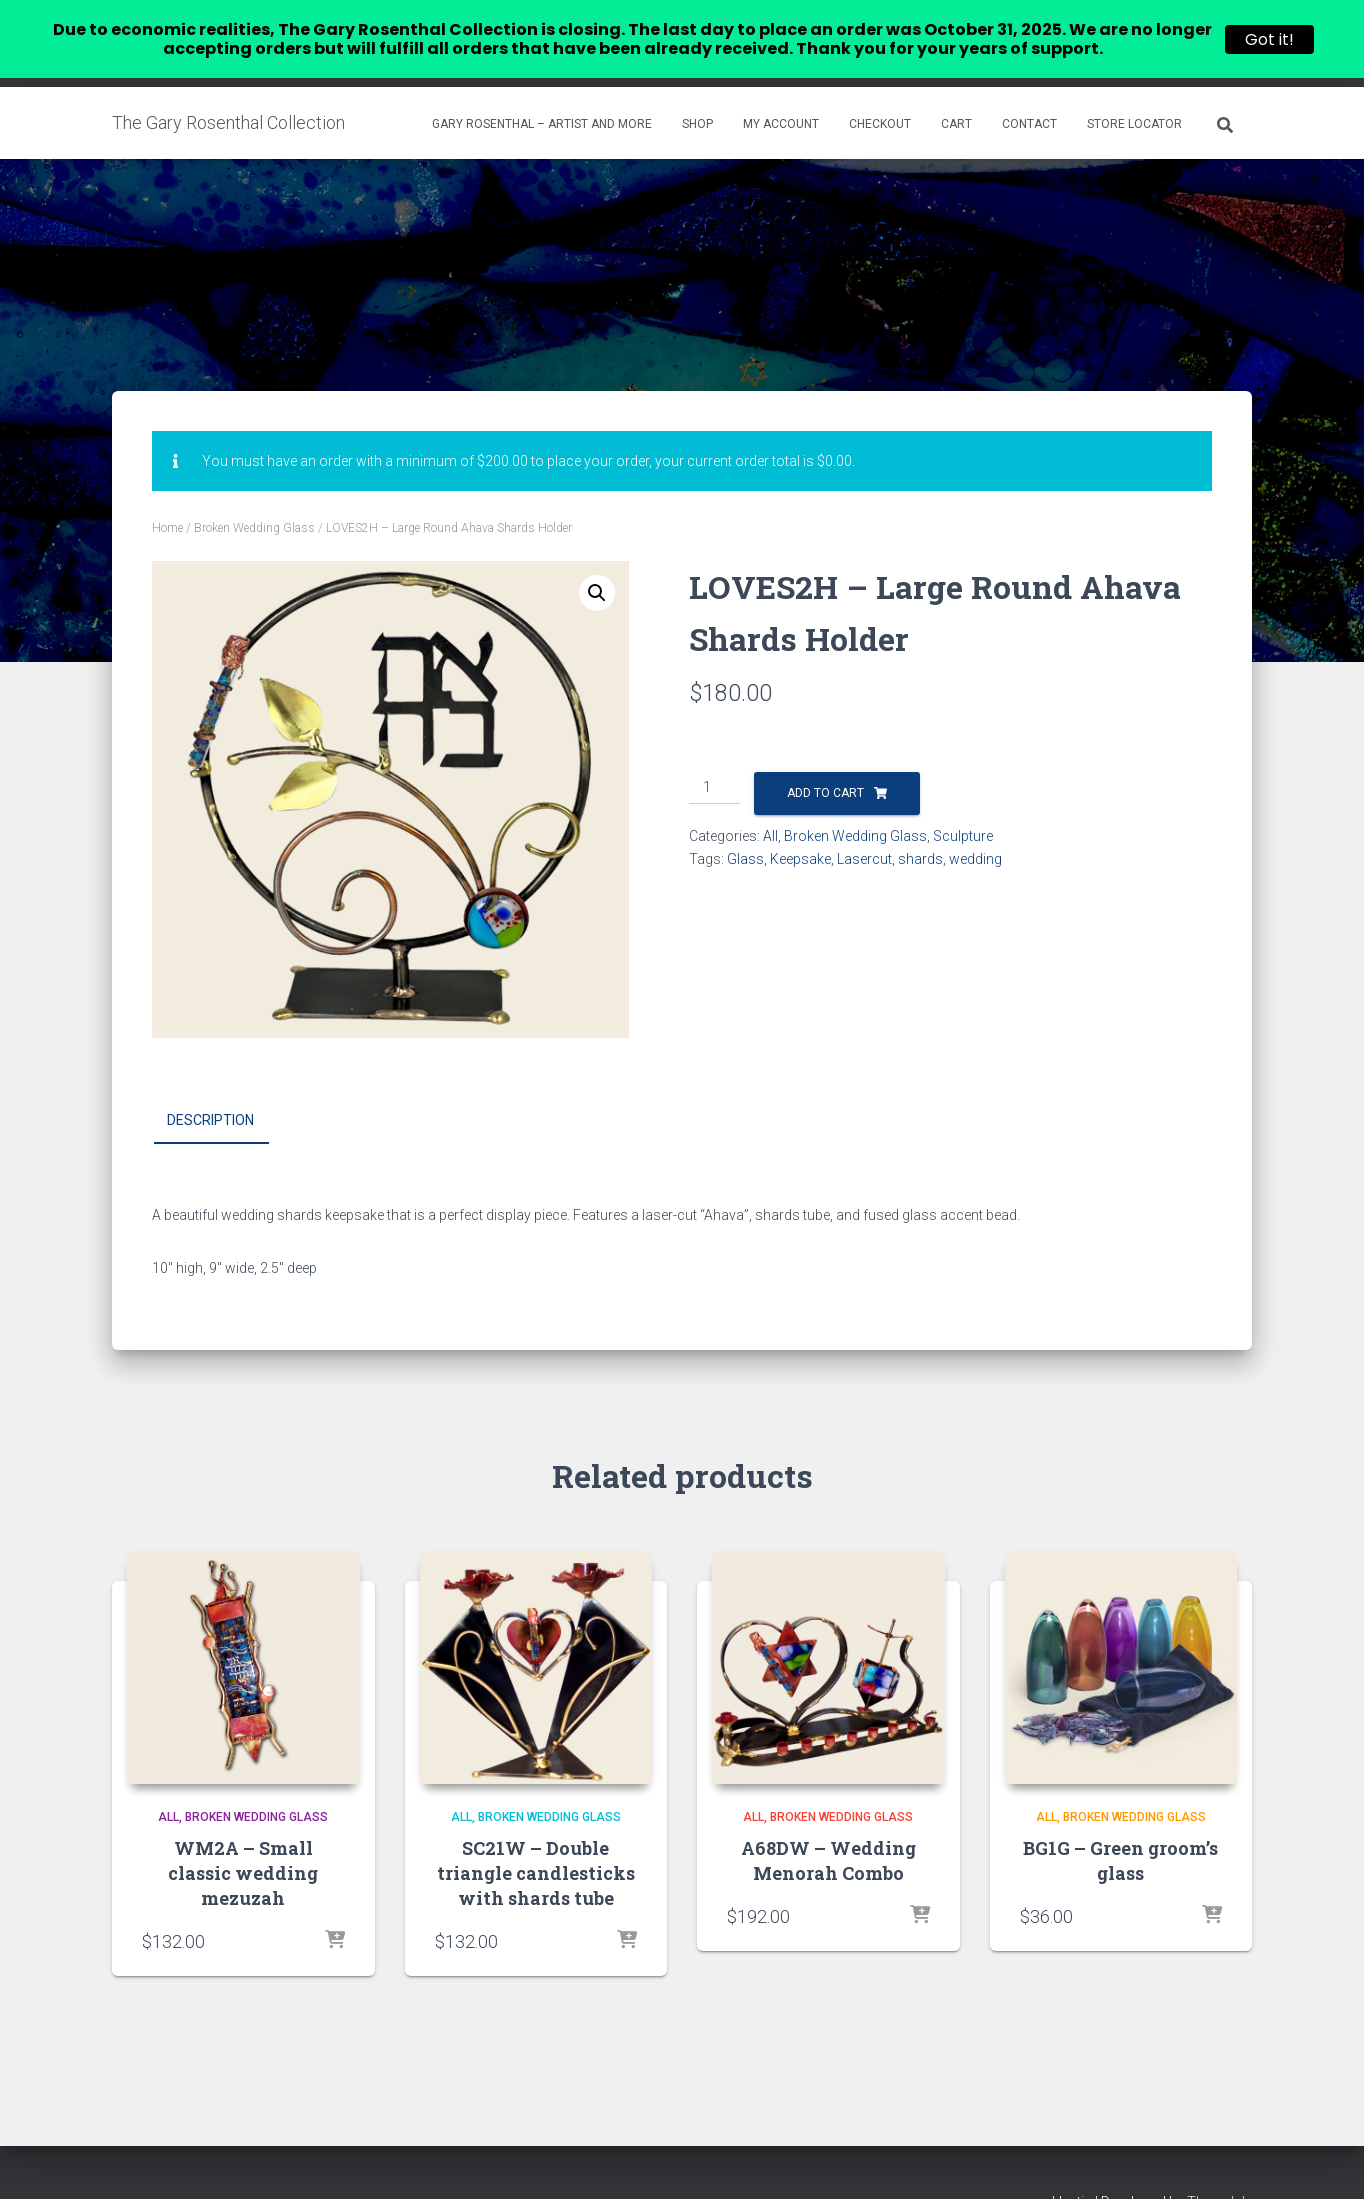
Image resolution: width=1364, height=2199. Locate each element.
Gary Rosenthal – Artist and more (542, 91)
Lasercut (864, 826)
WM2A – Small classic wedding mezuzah (243, 1839)
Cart (956, 91)
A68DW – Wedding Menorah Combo (828, 1826)
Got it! (1269, 39)
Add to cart (825, 760)
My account (781, 91)
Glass (745, 826)
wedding (975, 826)
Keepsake (800, 826)
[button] (597, 560)
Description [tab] (210, 1087)
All (770, 803)
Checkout (880, 91)
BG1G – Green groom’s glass (1120, 1826)
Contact (1029, 91)
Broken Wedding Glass (254, 495)
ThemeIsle (1219, 2169)
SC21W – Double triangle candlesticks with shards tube (536, 1839)
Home (167, 495)
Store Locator (1134, 91)
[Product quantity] (714, 755)
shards (920, 826)
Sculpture (963, 803)
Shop (697, 91)
